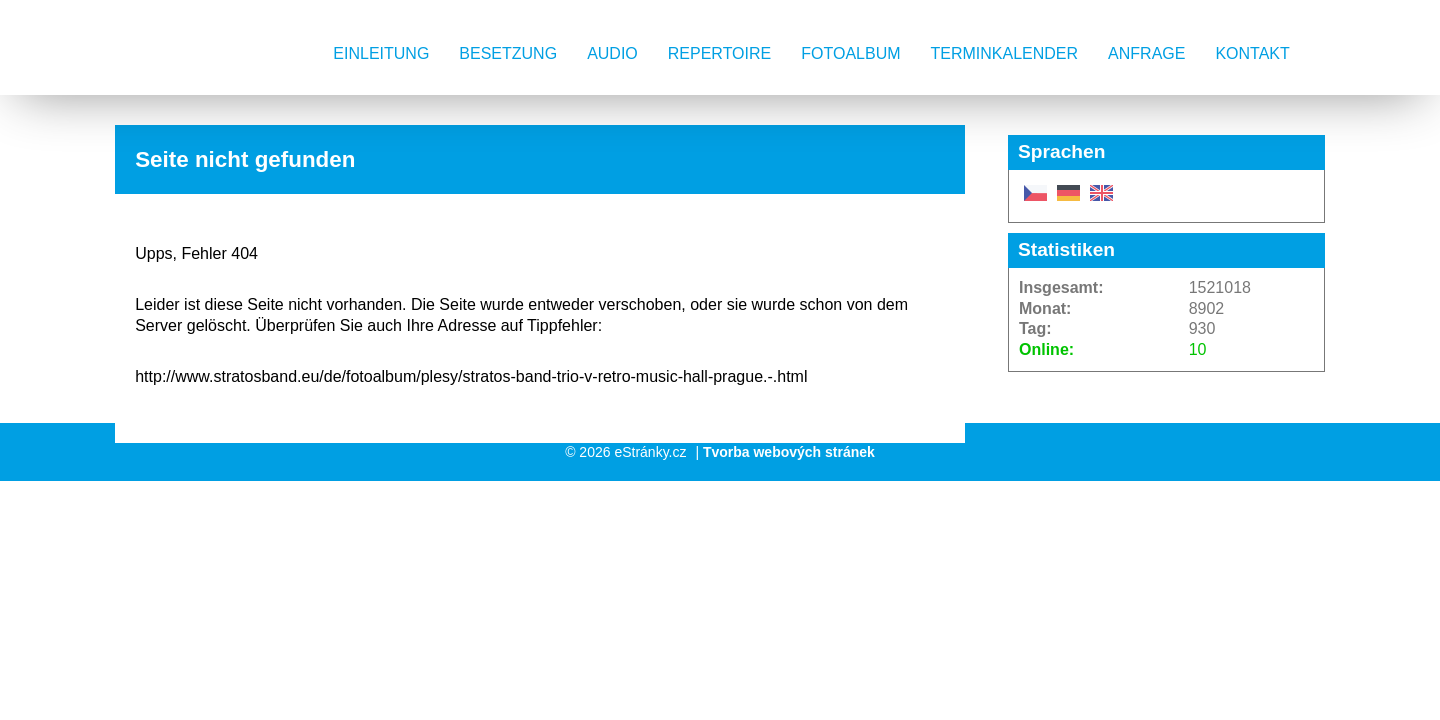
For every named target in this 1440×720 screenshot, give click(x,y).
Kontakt (1252, 53)
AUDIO (612, 53)
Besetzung (508, 53)
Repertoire (719, 53)
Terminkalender (1005, 53)
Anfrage (1146, 53)
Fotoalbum (850, 53)
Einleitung (381, 53)
